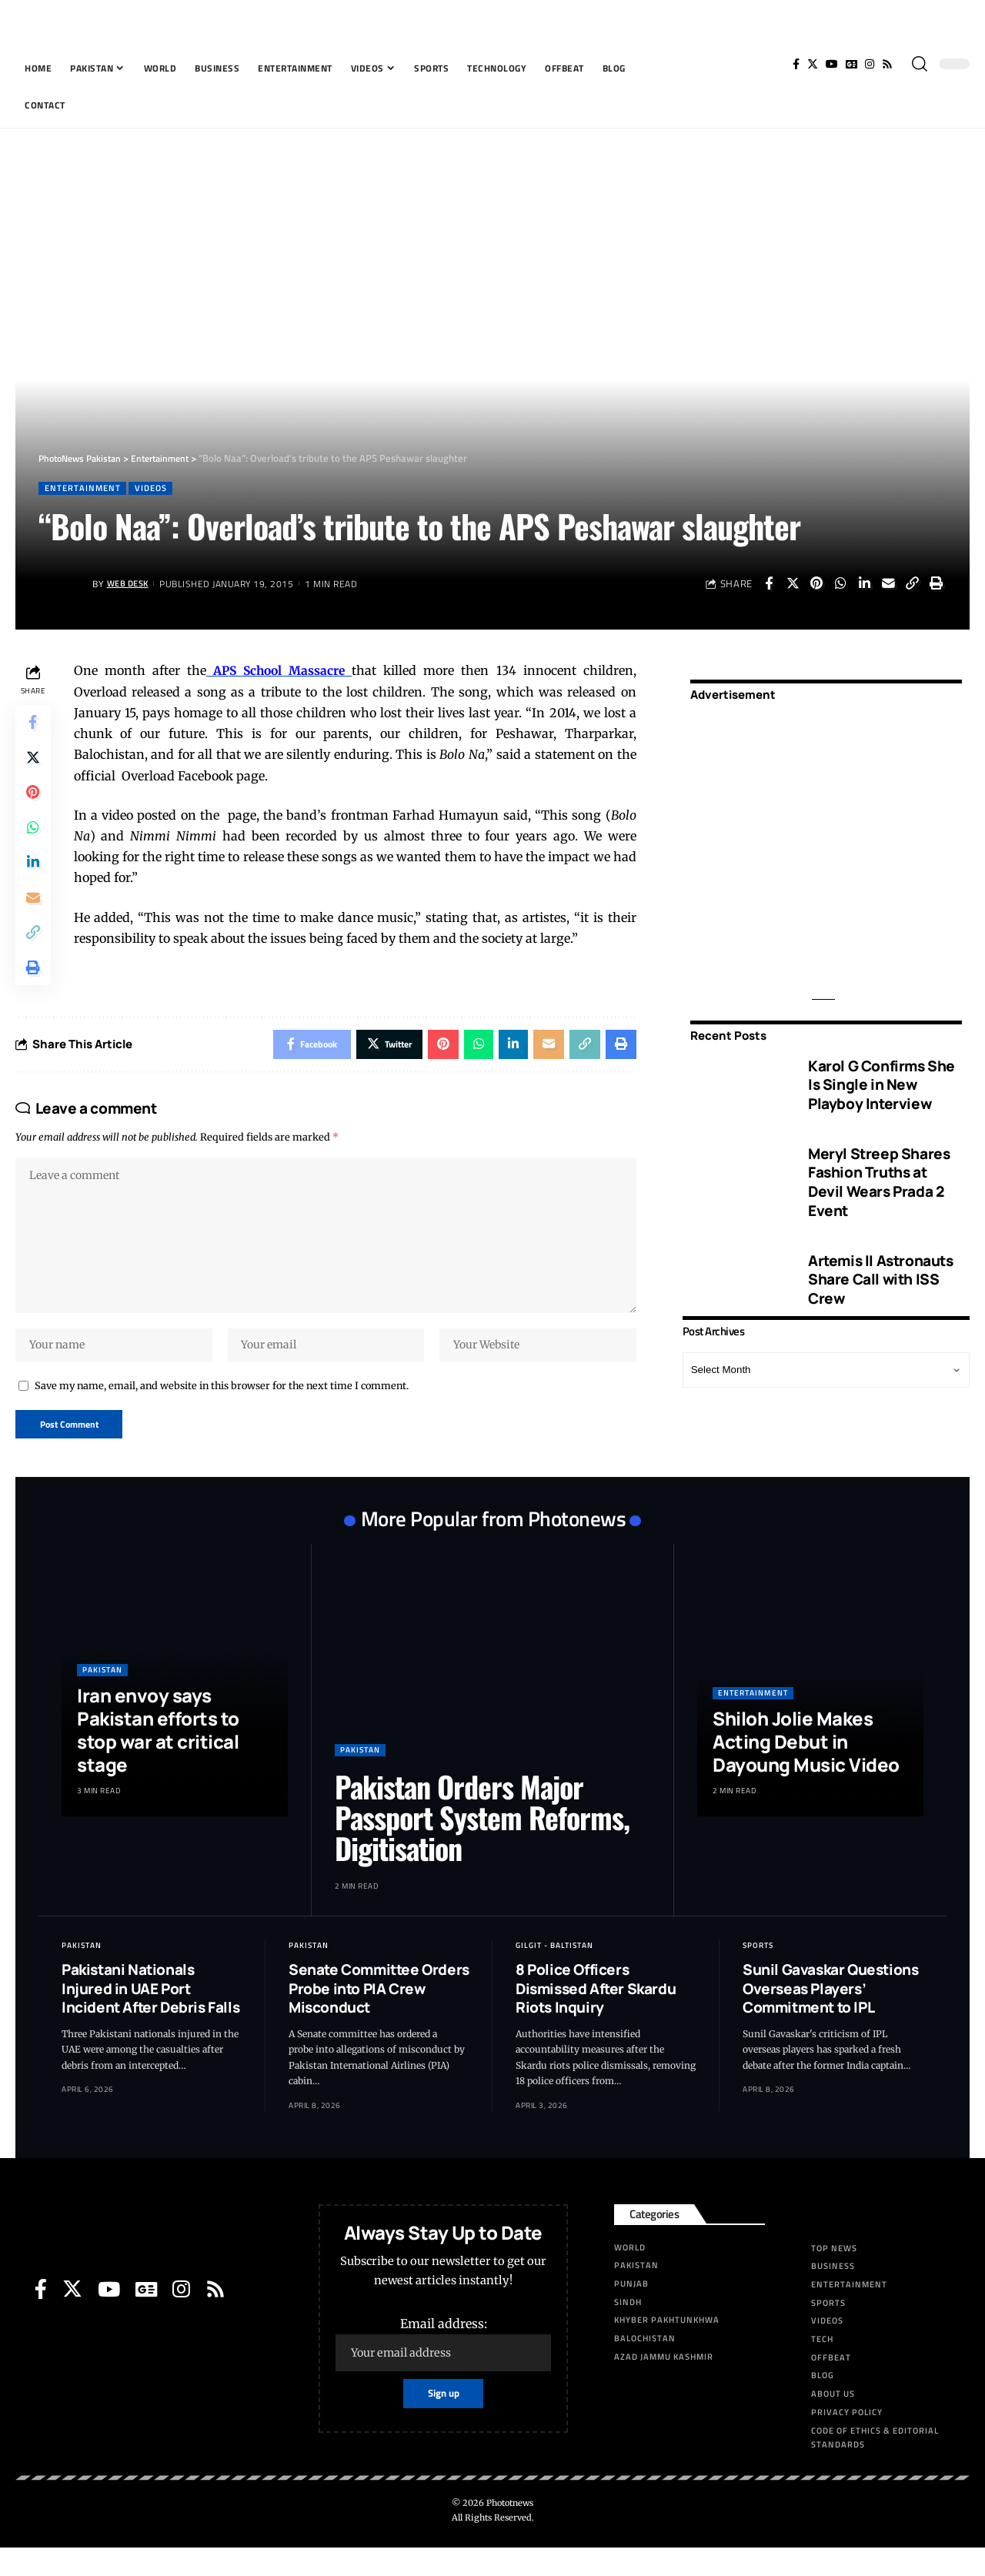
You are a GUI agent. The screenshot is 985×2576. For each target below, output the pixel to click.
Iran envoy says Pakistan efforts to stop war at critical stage (158, 1758)
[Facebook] (796, 63)
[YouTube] (832, 63)
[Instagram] (869, 63)
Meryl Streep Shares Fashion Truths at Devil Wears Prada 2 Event (879, 1171)
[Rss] (887, 63)
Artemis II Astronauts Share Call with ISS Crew (880, 1269)
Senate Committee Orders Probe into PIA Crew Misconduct (379, 2017)
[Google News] (851, 63)
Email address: (443, 2372)
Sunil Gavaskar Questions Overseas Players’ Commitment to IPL (830, 2017)
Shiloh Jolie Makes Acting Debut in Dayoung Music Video (806, 1770)
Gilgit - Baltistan (554, 1974)
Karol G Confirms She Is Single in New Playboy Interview (881, 1074)
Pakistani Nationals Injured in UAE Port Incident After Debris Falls (150, 2017)
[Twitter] (812, 63)
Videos (156, 488)
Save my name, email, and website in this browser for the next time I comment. (222, 1411)
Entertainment (84, 488)
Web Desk (130, 584)
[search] (919, 64)
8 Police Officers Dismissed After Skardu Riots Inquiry (596, 2017)
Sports (758, 1974)
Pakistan (102, 1698)
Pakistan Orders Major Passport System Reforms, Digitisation (482, 1845)
